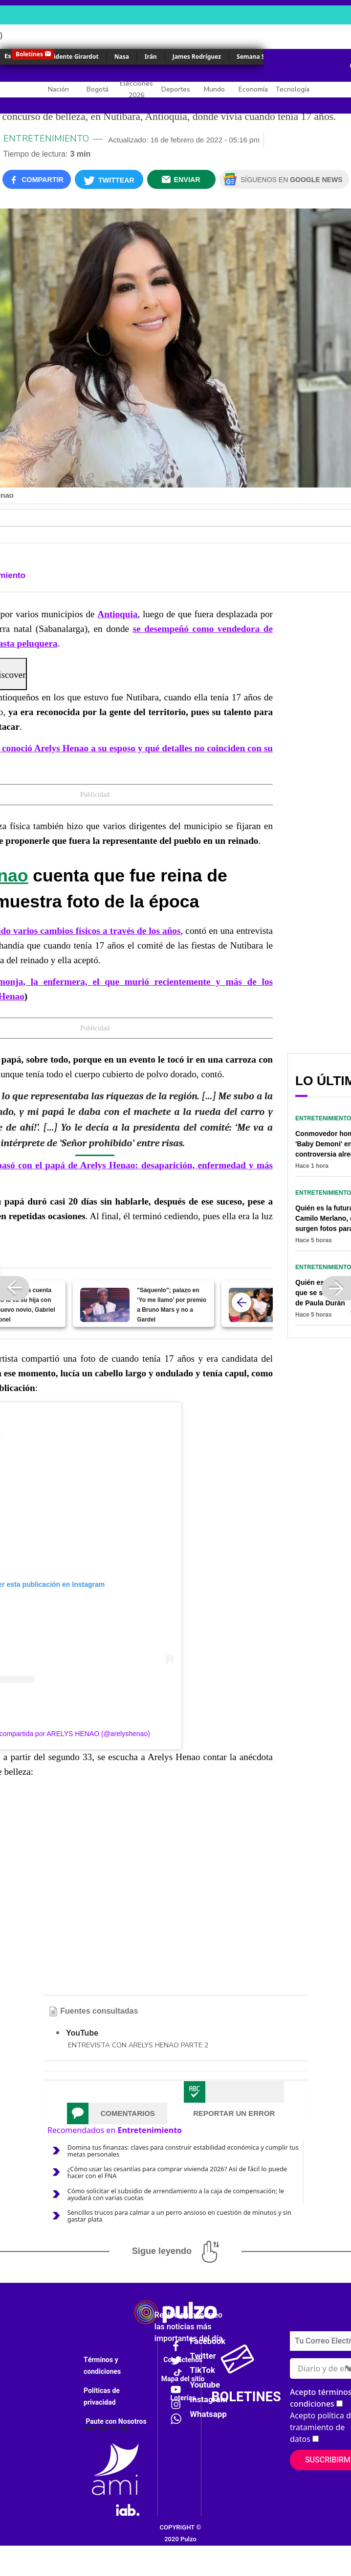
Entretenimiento (46, 138)
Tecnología (292, 89)
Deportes (175, 89)
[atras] (241, 1302)
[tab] (117, 2113)
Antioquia (117, 614)
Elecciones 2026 (136, 89)
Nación (58, 89)
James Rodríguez (197, 56)
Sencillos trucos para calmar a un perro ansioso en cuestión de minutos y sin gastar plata (179, 2216)
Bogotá (98, 89)
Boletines (29, 54)
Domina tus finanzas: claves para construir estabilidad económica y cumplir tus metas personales (183, 2151)
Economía (253, 89)
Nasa (121, 56)
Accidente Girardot (71, 56)
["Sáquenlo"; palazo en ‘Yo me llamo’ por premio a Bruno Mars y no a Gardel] (105, 1305)
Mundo (214, 89)
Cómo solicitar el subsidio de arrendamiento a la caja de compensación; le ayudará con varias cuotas (175, 2194)
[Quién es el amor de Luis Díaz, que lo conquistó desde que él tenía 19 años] (253, 1305)
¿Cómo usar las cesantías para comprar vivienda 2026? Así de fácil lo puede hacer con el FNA (177, 2172)
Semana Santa (257, 56)
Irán (151, 56)
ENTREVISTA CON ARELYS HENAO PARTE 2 (138, 2045)
